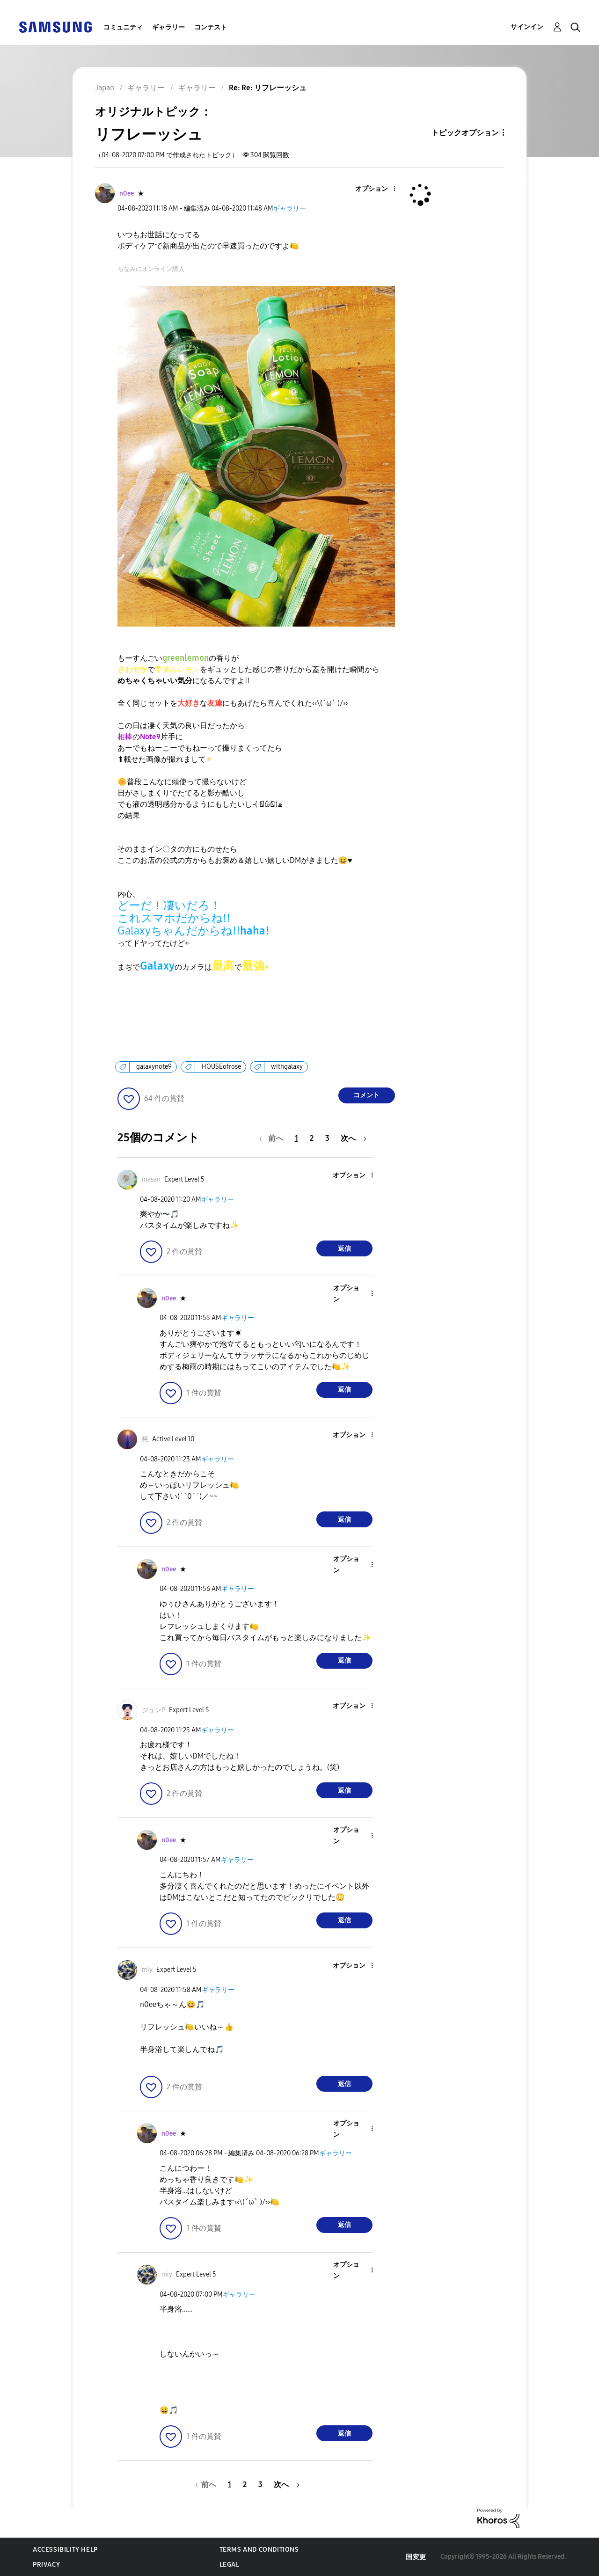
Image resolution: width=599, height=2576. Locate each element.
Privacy (46, 2565)
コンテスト (210, 27)
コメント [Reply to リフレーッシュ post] (366, 1095)
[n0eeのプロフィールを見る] (126, 193)
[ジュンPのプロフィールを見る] (153, 1710)
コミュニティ (123, 27)
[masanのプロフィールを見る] (151, 1179)
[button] (378, 189)
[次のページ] (354, 1138)
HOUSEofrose (221, 1067)
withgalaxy (287, 1067)
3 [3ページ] (327, 1138)
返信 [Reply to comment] (344, 1249)
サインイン (527, 27)
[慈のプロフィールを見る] (145, 1439)
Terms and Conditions (259, 2550)
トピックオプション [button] (465, 132)
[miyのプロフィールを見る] (147, 1970)
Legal (229, 2565)
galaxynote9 (154, 1067)
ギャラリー (168, 27)
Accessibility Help (65, 2550)
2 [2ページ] (312, 1138)
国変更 (416, 2557)
